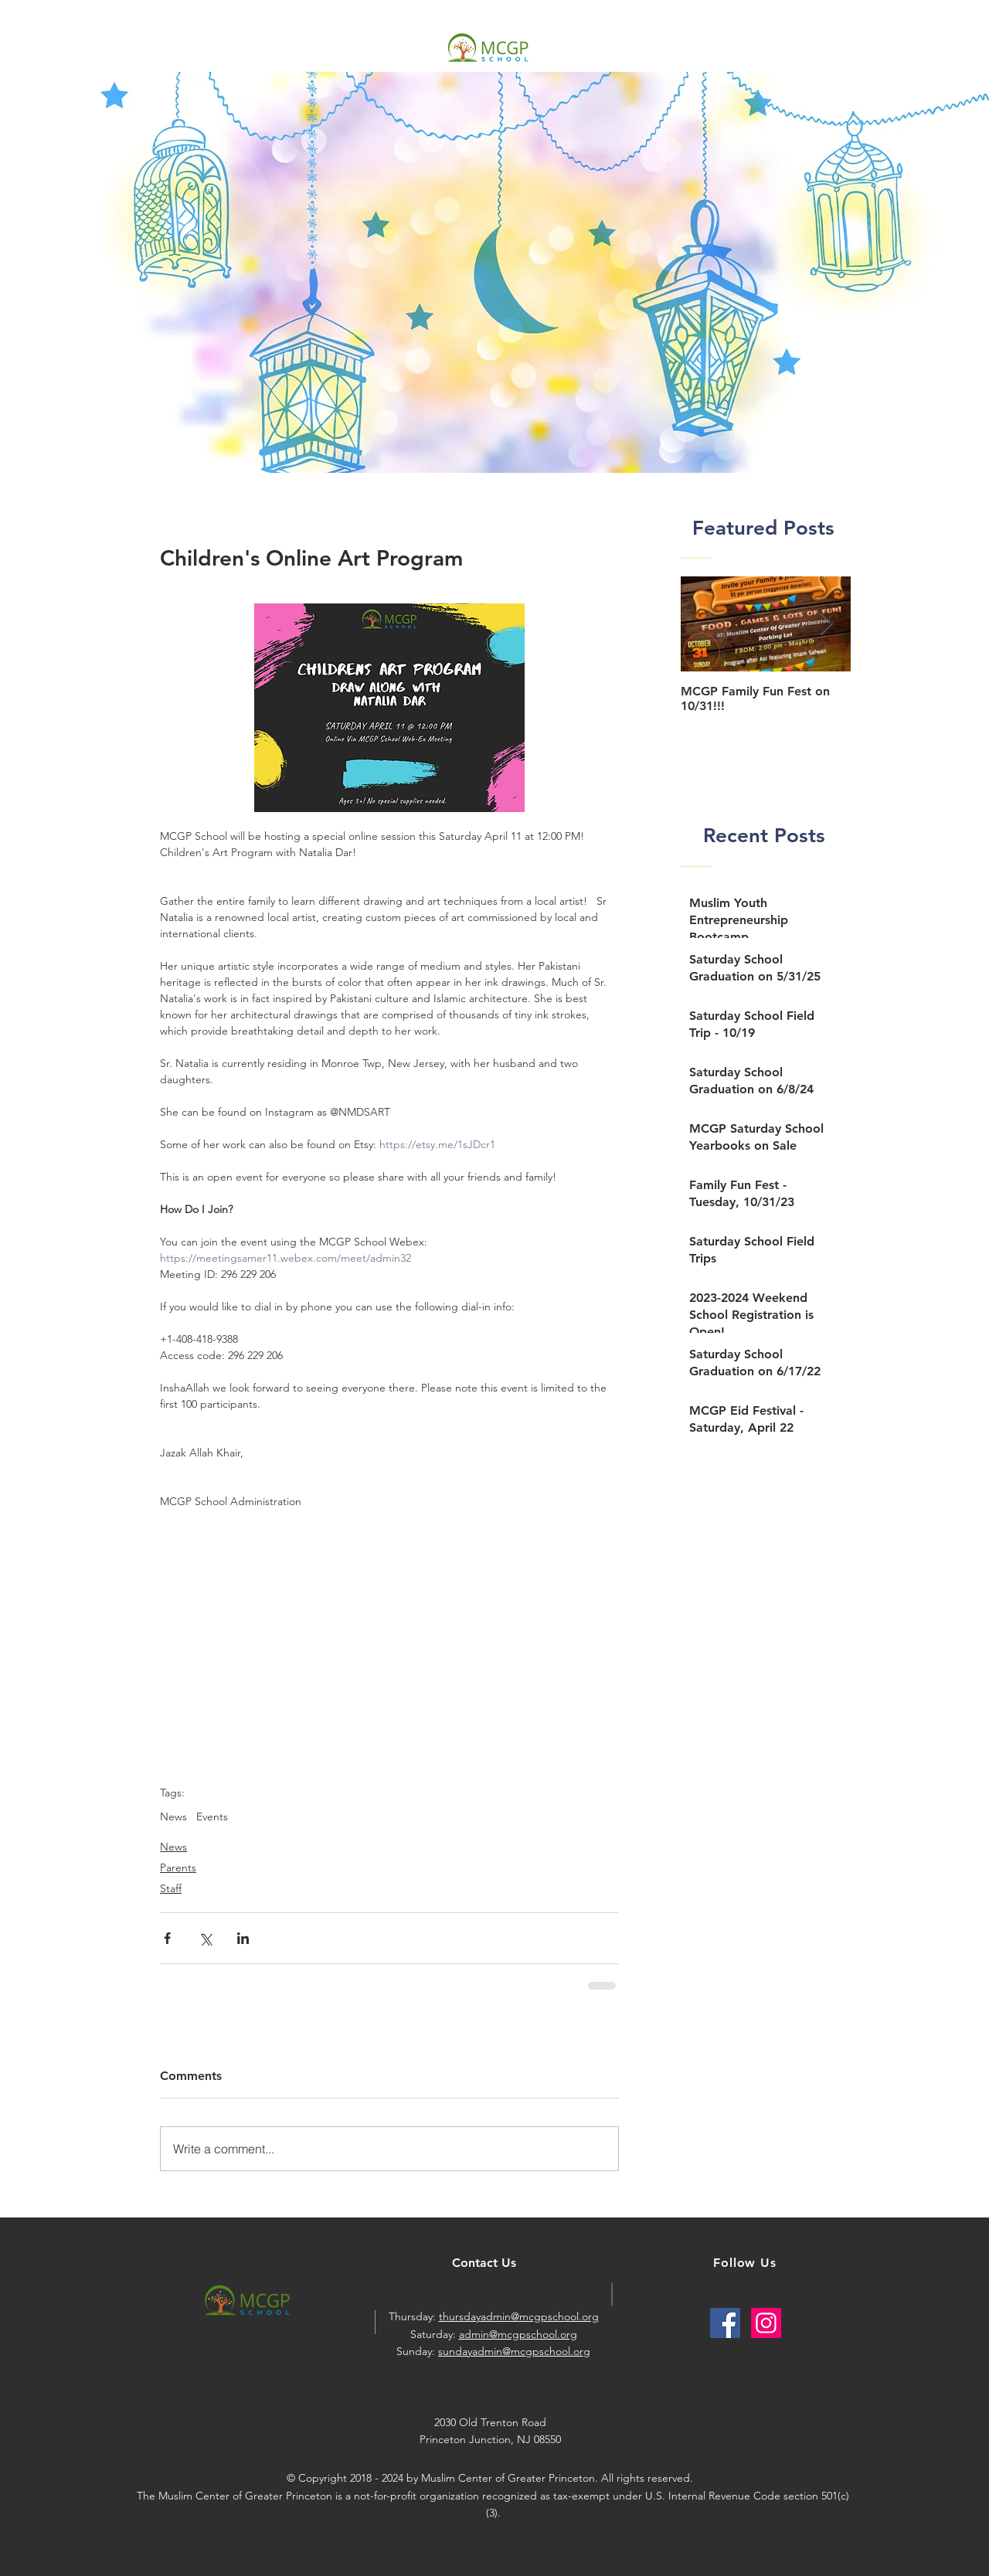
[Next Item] (826, 625)
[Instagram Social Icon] (766, 2323)
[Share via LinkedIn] (243, 1938)
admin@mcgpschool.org (518, 2334)
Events (212, 1816)
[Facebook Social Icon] (725, 2323)
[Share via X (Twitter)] (205, 1938)
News (173, 1816)
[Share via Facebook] (167, 1938)
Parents (178, 1867)
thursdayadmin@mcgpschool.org (519, 2316)
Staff (171, 1888)
